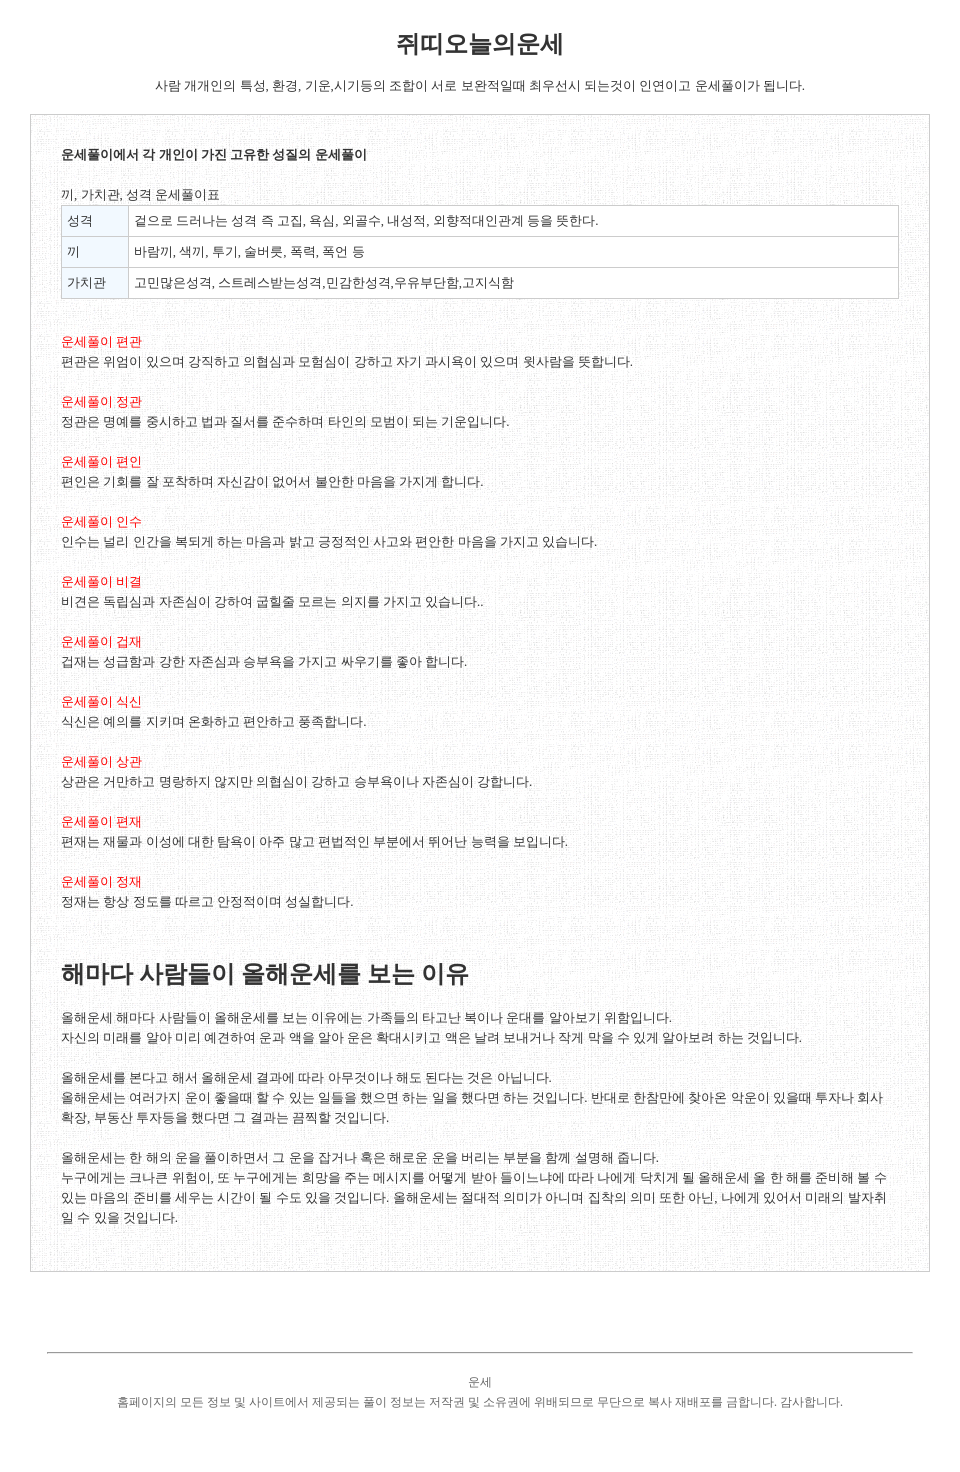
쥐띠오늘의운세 (480, 44)
